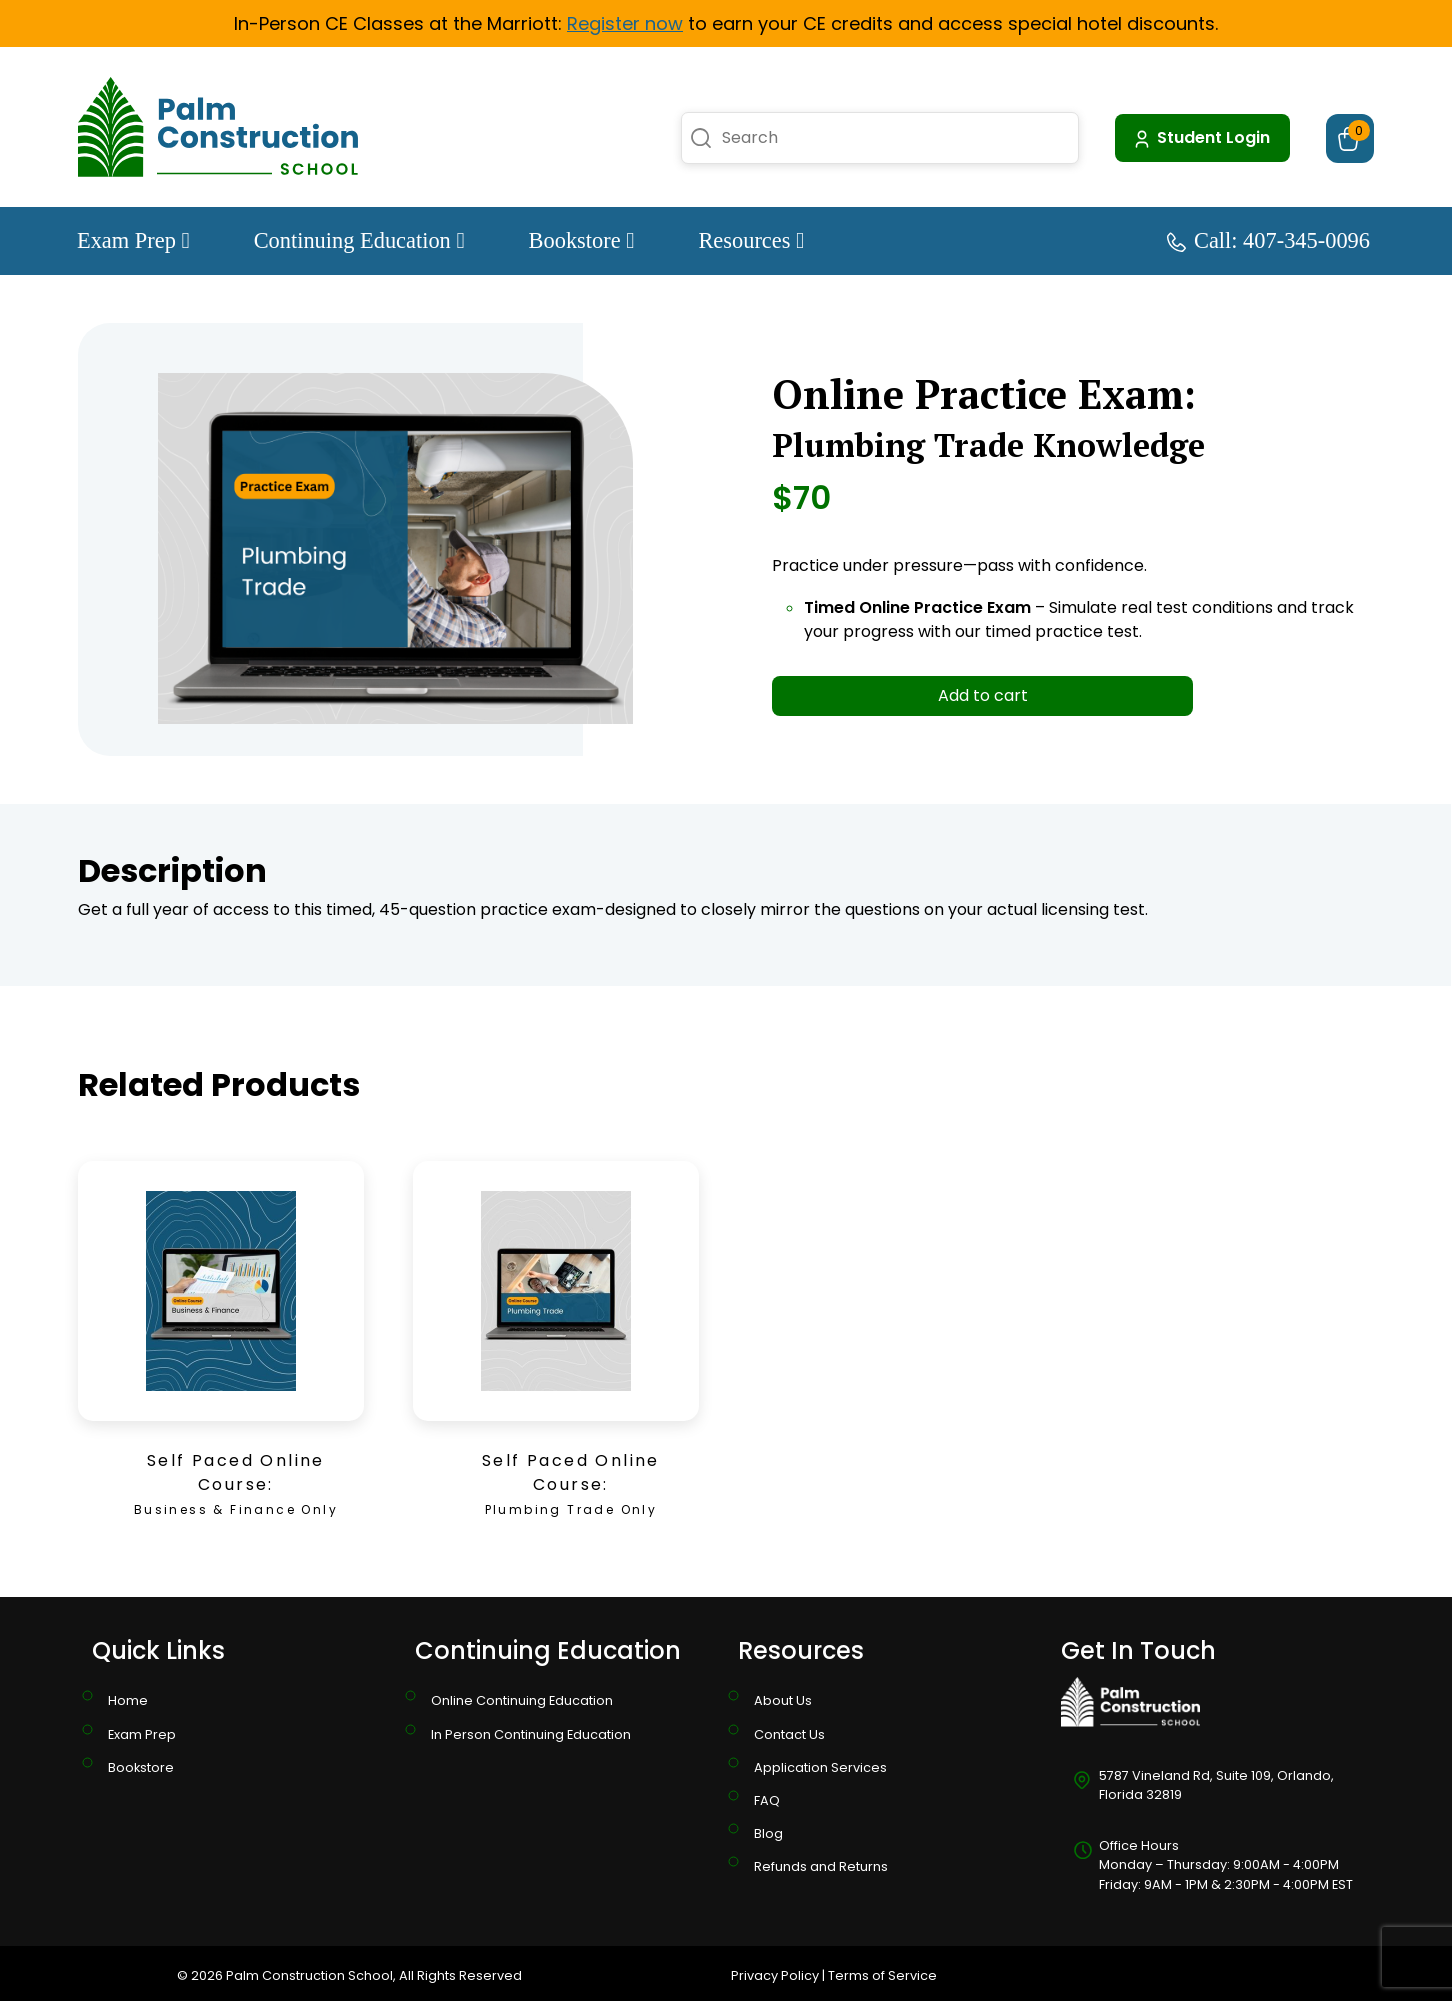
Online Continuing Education (522, 1700)
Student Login (1200, 138)
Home (128, 1700)
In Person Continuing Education (531, 1734)
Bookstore (582, 240)
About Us (783, 1700)
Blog (768, 1833)
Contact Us (789, 1734)
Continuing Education (359, 240)
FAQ (767, 1800)
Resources (751, 240)
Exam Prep (133, 240)
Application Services (820, 1767)
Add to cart (983, 695)
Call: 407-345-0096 (1268, 240)
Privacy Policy (775, 1975)
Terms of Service (882, 1975)
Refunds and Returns (821, 1866)
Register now (625, 23)
